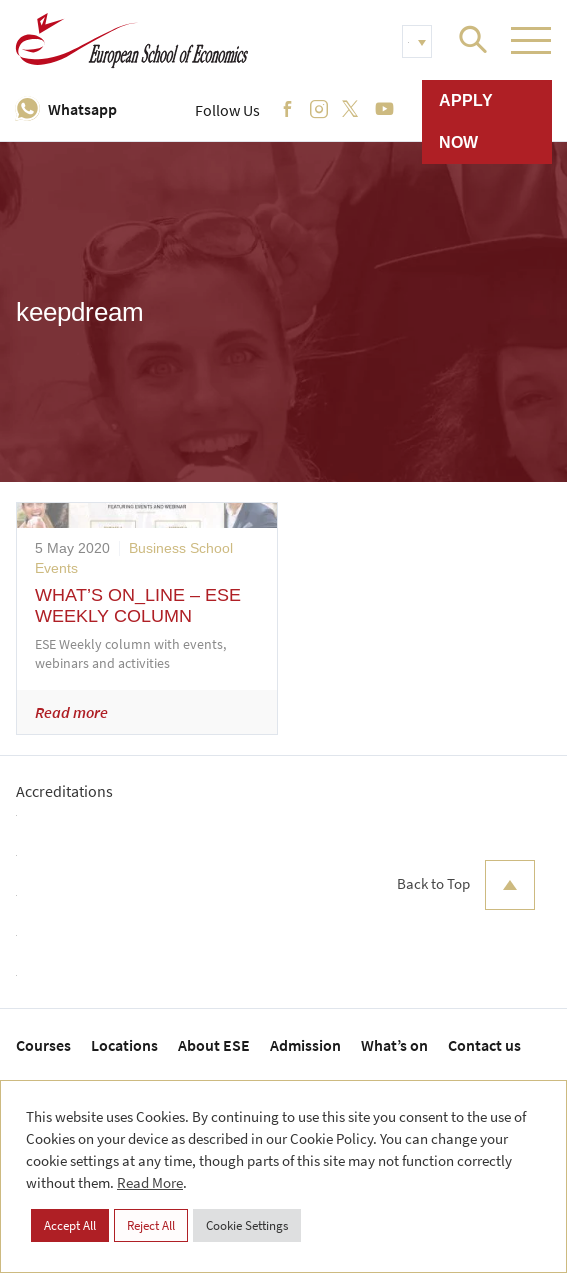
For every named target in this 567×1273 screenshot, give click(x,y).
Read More (150, 1182)
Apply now (466, 121)
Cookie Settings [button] (247, 1225)
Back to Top (466, 885)
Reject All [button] (151, 1225)
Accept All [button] (70, 1225)
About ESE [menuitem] (214, 1045)
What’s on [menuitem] (394, 1045)
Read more (71, 712)
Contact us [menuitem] (484, 1045)
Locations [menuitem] (124, 1045)
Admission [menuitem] (305, 1045)
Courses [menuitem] (43, 1045)
